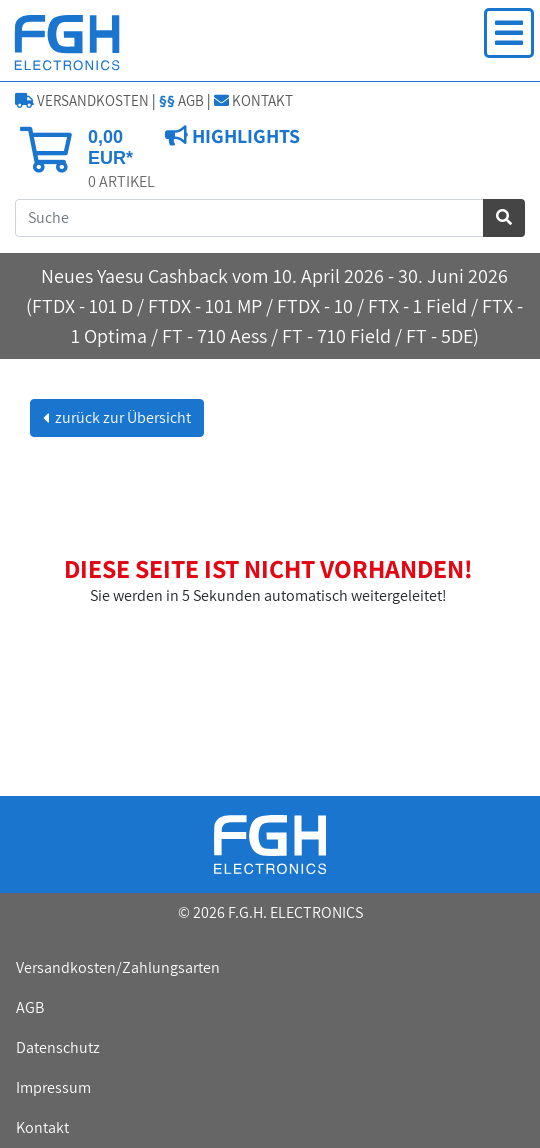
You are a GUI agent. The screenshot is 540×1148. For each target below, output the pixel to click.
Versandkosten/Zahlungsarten (118, 967)
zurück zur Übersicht (121, 417)
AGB (181, 100)
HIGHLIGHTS (244, 136)
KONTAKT (253, 100)
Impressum (53, 1087)
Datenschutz (58, 1047)
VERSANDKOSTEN (82, 100)
